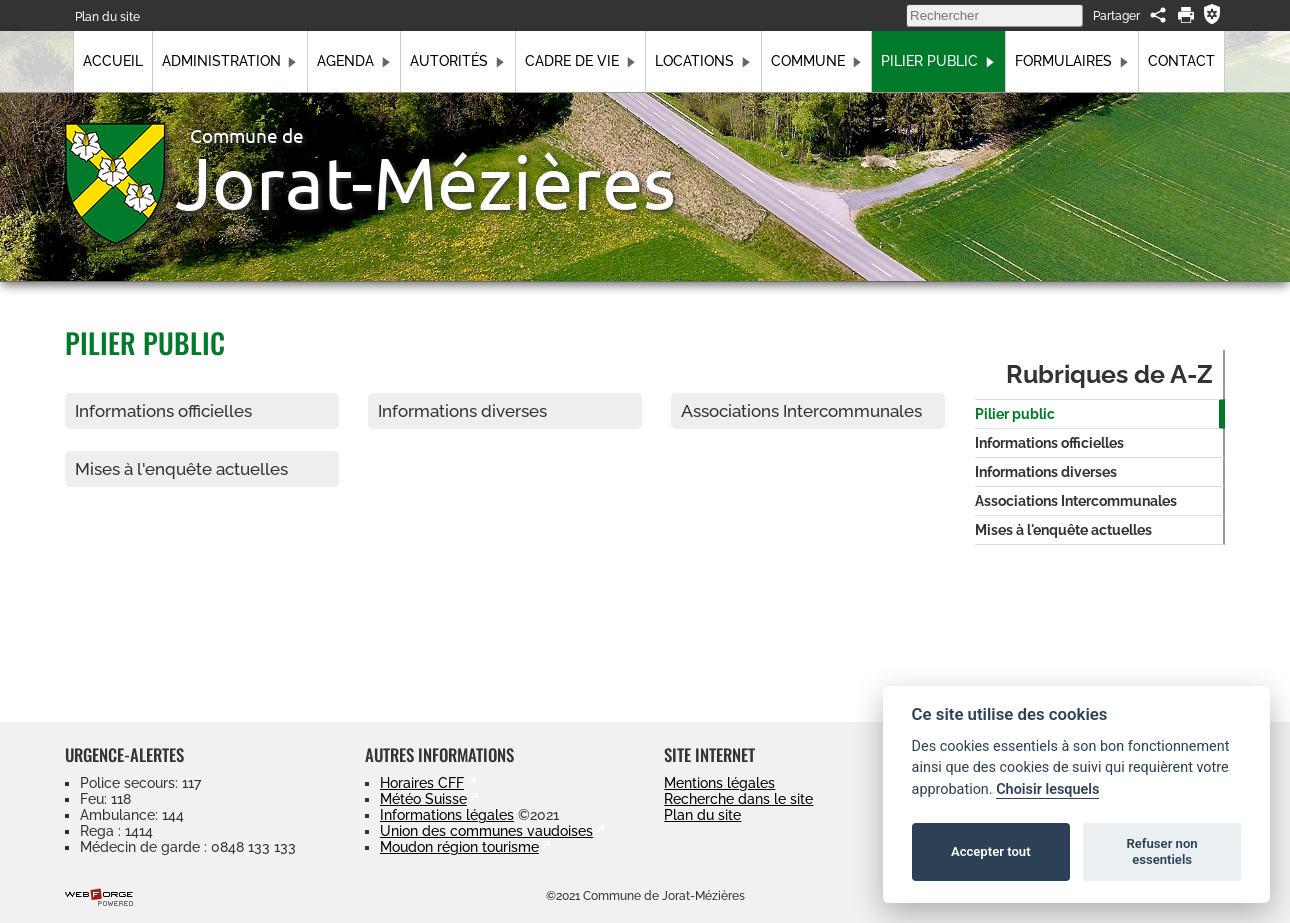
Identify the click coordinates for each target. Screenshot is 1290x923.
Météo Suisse (423, 799)
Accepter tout (991, 851)
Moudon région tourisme (459, 847)
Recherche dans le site (738, 799)
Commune (816, 61)
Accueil (113, 61)
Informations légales (447, 815)
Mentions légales (719, 783)
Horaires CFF (422, 783)
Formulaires (1072, 61)
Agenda (354, 61)
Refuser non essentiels (1161, 851)
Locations (703, 61)
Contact (1181, 61)
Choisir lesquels (1047, 789)
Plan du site (107, 16)
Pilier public (938, 61)
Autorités (457, 61)
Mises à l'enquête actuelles (181, 469)
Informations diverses (462, 411)
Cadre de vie (580, 61)
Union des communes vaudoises (486, 831)
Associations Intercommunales (801, 411)
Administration (230, 61)
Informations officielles (163, 411)
